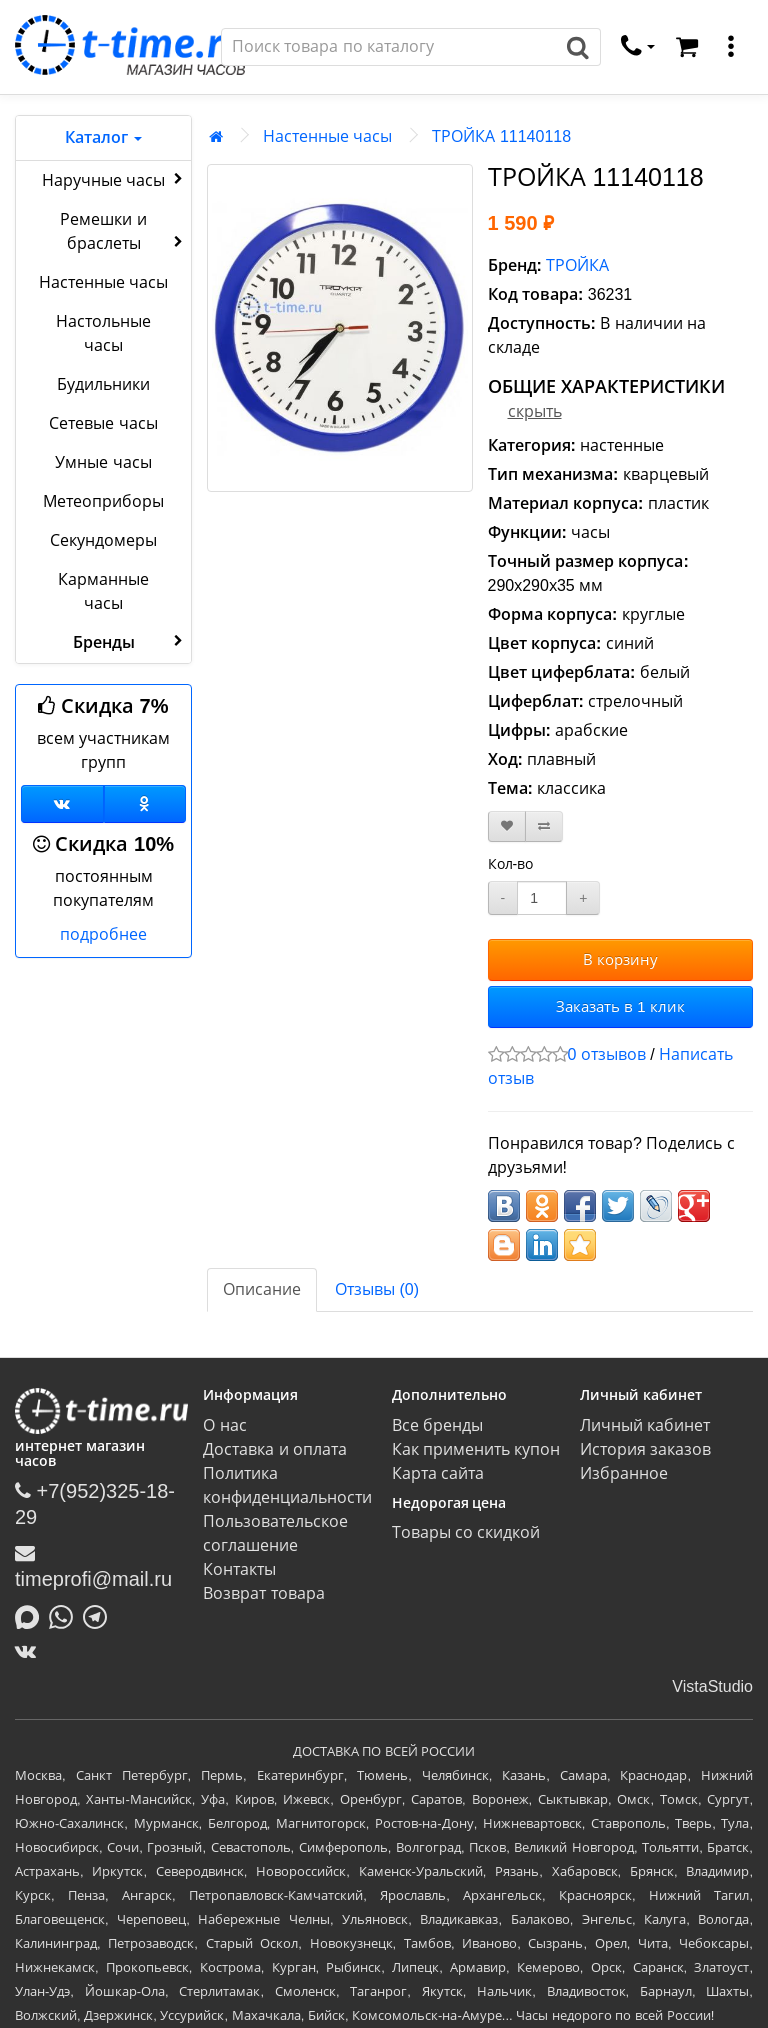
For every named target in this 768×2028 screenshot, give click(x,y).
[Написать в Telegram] (100, 1615)
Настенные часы (103, 282)
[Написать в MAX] (32, 1615)
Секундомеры (103, 540)
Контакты (239, 1569)
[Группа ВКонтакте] (62, 804)
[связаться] (638, 47)
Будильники (103, 384)
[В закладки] (507, 826)
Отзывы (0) (377, 1289)
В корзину (620, 959)
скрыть (535, 411)
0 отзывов (607, 1054)
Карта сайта (438, 1473)
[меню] (731, 47)
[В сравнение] (544, 826)
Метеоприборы (103, 501)
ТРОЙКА (577, 265)
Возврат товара (263, 1593)
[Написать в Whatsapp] (66, 1615)
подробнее (103, 934)
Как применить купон (476, 1449)
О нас (224, 1425)
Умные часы (103, 462)
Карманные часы (103, 591)
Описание (262, 1289)
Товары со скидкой (466, 1532)
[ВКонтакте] (30, 1651)
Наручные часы (114, 179)
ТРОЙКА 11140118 (501, 136)
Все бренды (437, 1425)
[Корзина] (687, 47)
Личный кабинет (645, 1425)
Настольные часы (103, 333)
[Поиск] (389, 47)
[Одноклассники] (145, 804)
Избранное (624, 1473)
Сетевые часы (103, 423)
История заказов (645, 1449)
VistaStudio (712, 1686)
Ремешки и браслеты (123, 231)
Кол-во (511, 864)
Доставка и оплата (275, 1449)
